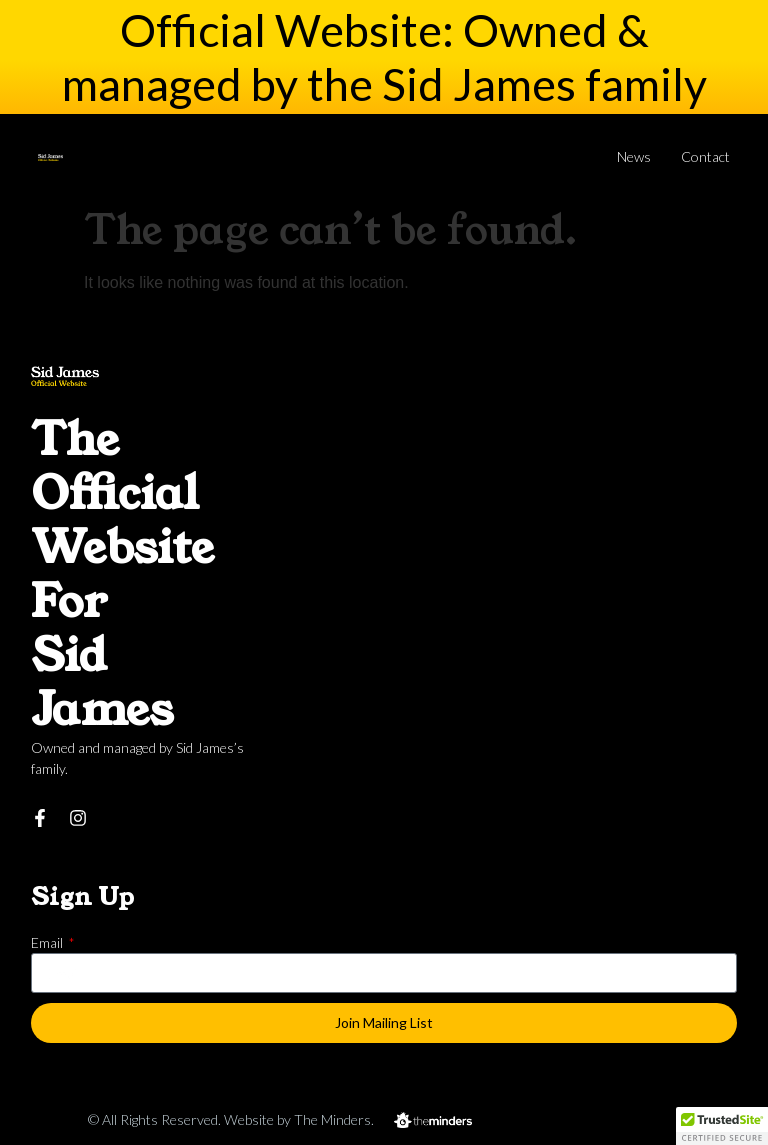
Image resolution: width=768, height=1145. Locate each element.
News (634, 156)
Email (48, 942)
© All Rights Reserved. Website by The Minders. (231, 1119)
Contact (705, 156)
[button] (722, 1126)
